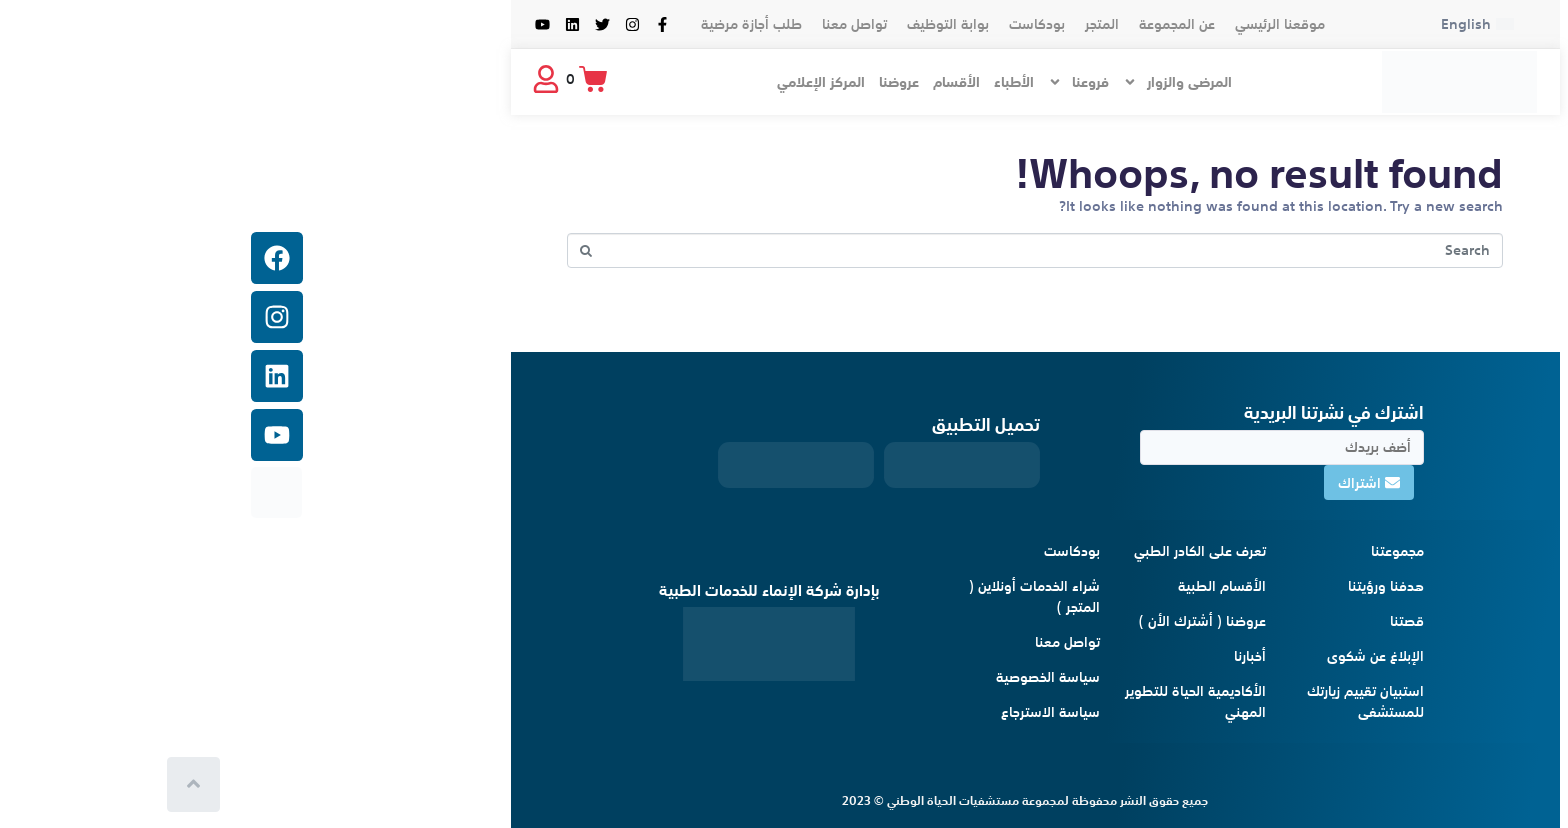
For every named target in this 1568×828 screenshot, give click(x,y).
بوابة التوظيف (697, 24)
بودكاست (786, 24)
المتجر (851, 24)
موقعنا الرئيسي (1029, 24)
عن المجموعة (926, 24)
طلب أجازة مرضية (500, 24)
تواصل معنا (603, 24)
